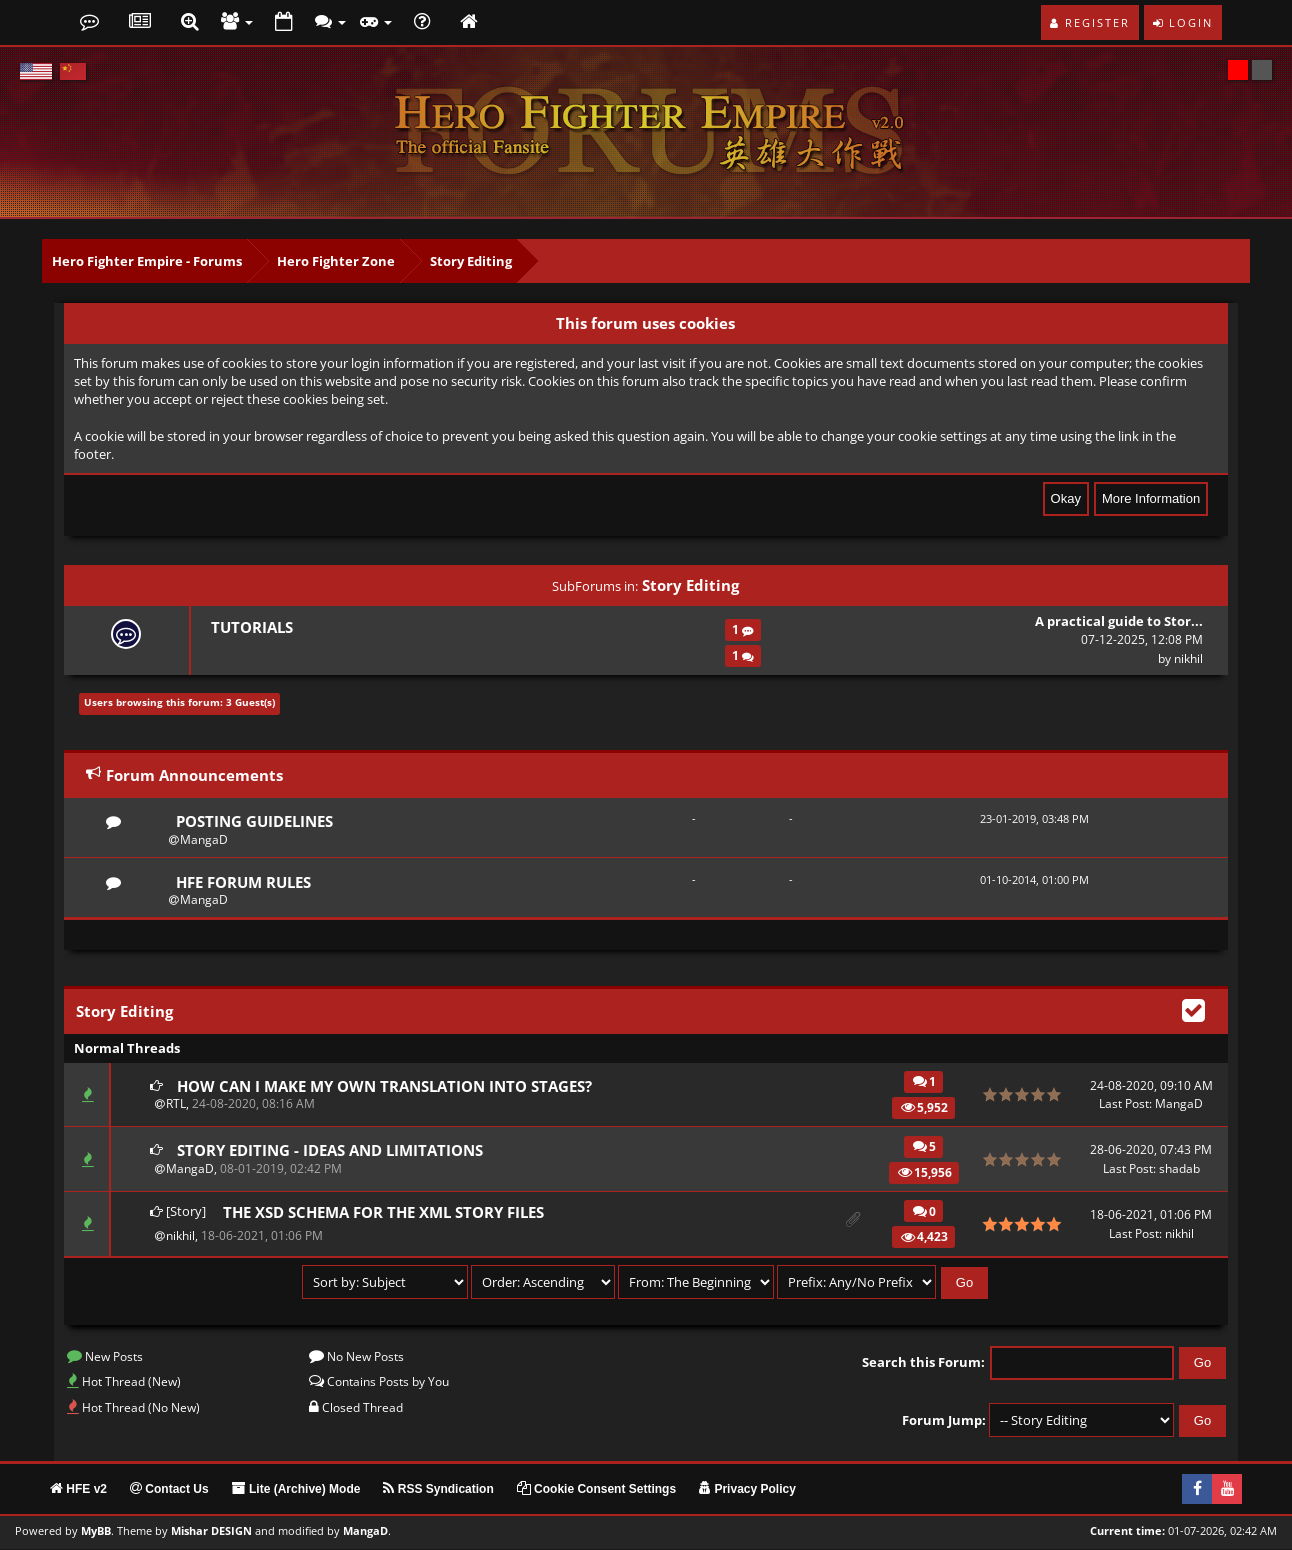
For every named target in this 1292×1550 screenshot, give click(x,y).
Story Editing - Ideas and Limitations (330, 1151)
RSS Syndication (438, 1490)
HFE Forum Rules (243, 882)
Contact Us (169, 1490)
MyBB (96, 1532)
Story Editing (471, 261)
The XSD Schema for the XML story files (383, 1213)
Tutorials (252, 627)
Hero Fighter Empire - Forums (147, 261)
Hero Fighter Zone (336, 261)
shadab (1179, 1169)
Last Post (1124, 1104)
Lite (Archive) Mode (296, 1490)
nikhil (1188, 658)
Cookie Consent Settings (596, 1490)
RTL (176, 1104)
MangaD (204, 839)
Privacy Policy (747, 1490)
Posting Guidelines (254, 821)
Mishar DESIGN (211, 1532)
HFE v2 (78, 1490)
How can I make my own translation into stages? (384, 1086)
